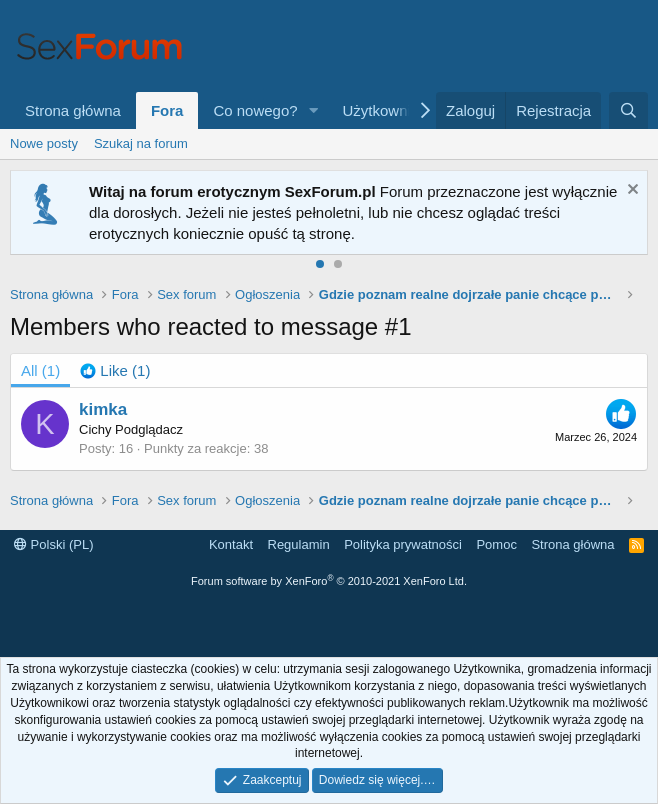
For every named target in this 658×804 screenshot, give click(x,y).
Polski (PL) (53, 544)
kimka (103, 409)
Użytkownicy (384, 110)
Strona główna (73, 110)
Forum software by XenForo (329, 581)
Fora (167, 110)
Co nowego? (255, 110)
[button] (314, 110)
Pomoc (496, 544)
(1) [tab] (40, 370)
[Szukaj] (628, 110)
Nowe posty (44, 143)
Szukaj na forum (141, 143)
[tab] (115, 370)
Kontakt (231, 544)
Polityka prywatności (403, 544)
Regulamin (299, 544)
